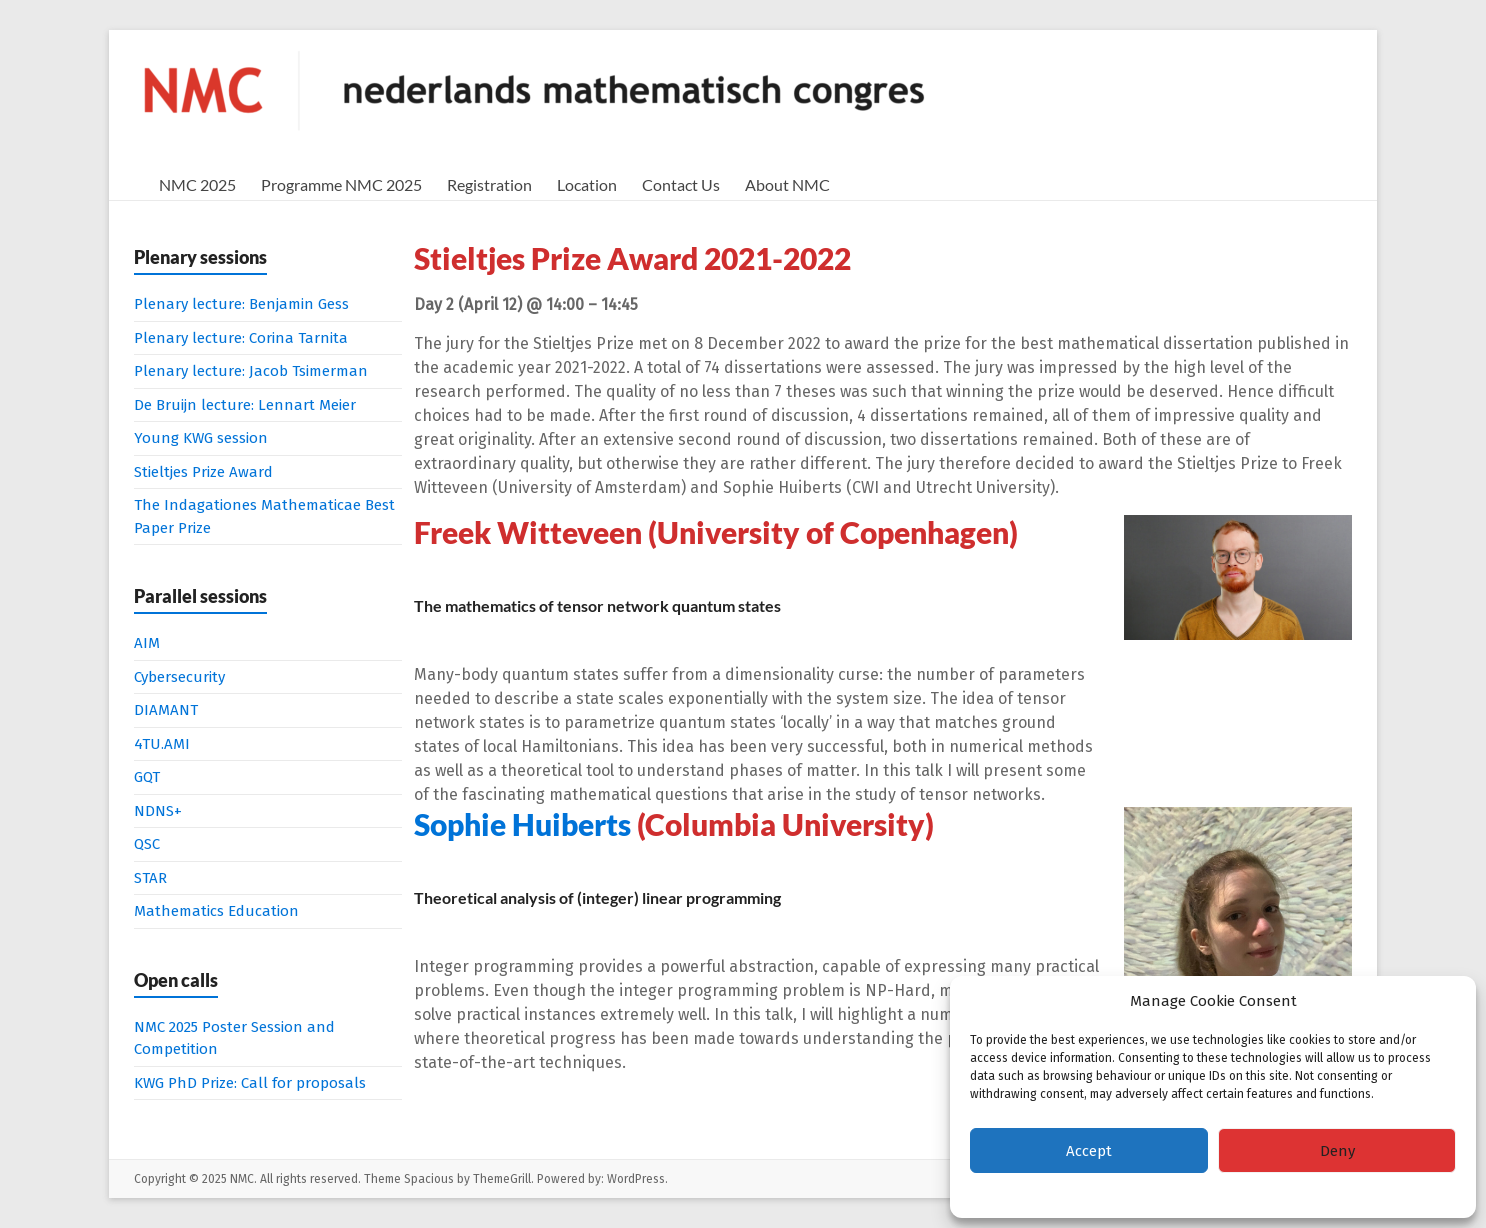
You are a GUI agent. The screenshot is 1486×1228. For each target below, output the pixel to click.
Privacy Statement (1254, 1193)
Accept (1089, 1151)
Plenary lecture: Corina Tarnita (241, 338)
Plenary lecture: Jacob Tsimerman (251, 371)
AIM (147, 643)
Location (587, 184)
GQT (147, 777)
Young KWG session (201, 438)
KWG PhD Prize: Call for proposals (250, 1083)
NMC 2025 (197, 184)
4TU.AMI (162, 744)
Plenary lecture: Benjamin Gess (241, 304)
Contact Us (681, 184)
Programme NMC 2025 (341, 184)
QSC (147, 844)
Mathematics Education (216, 911)
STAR (150, 878)
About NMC (787, 184)
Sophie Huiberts (522, 824)
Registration (489, 184)
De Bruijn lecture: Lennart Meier (245, 405)
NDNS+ (158, 811)
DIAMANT (166, 710)
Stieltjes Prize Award (203, 472)
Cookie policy (1159, 1193)
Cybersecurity (179, 677)
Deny (1337, 1151)
